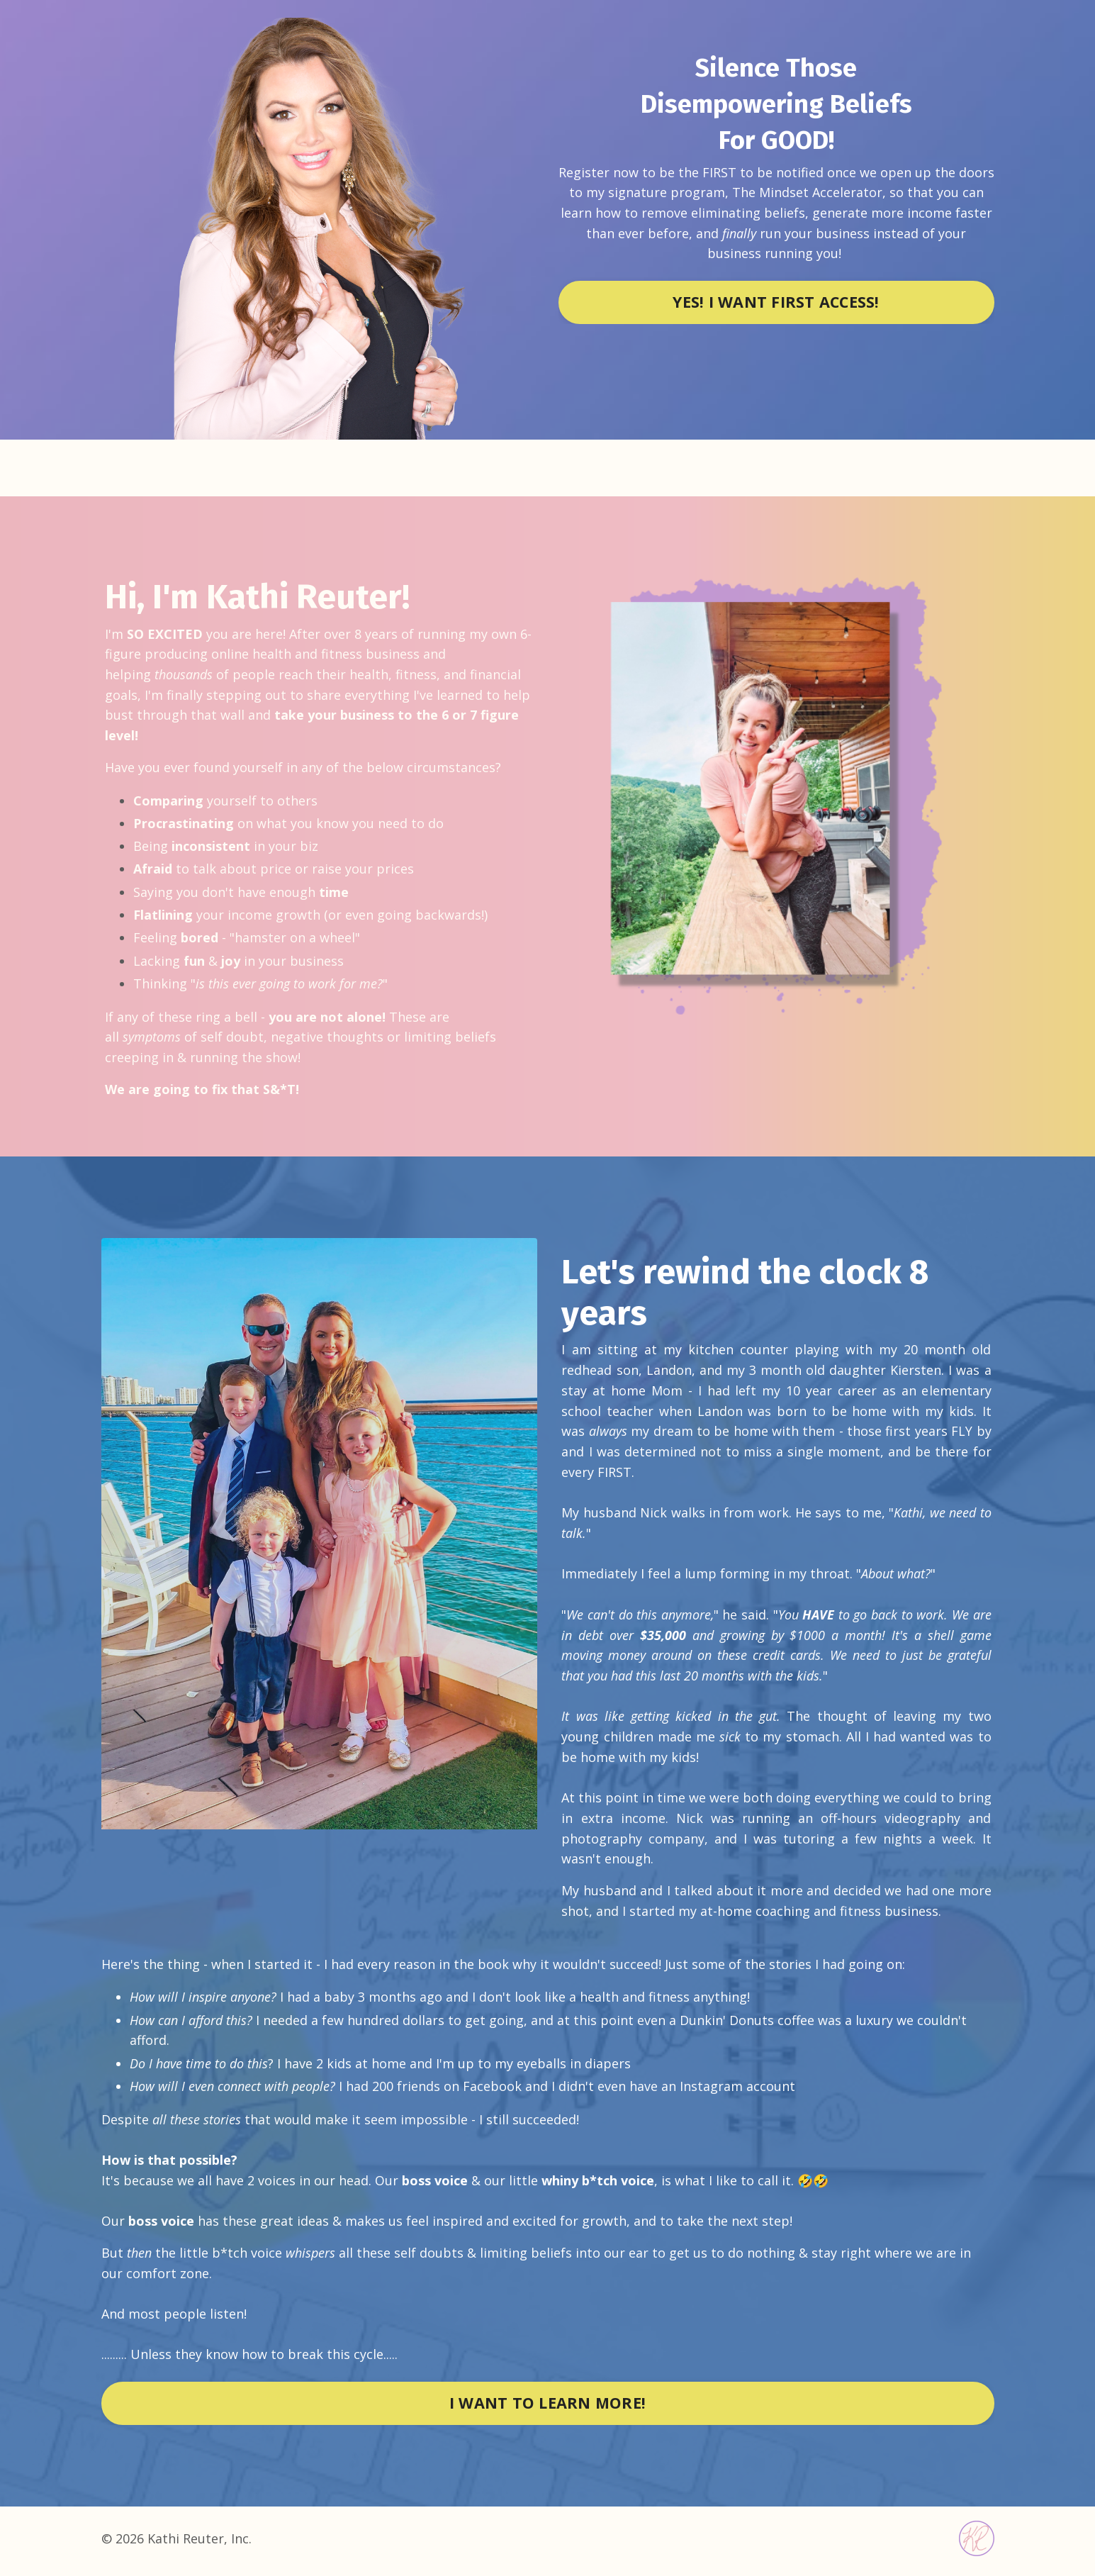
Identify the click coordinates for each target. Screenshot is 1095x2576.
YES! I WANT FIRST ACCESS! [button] (776, 302)
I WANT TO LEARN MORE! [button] (547, 2407)
